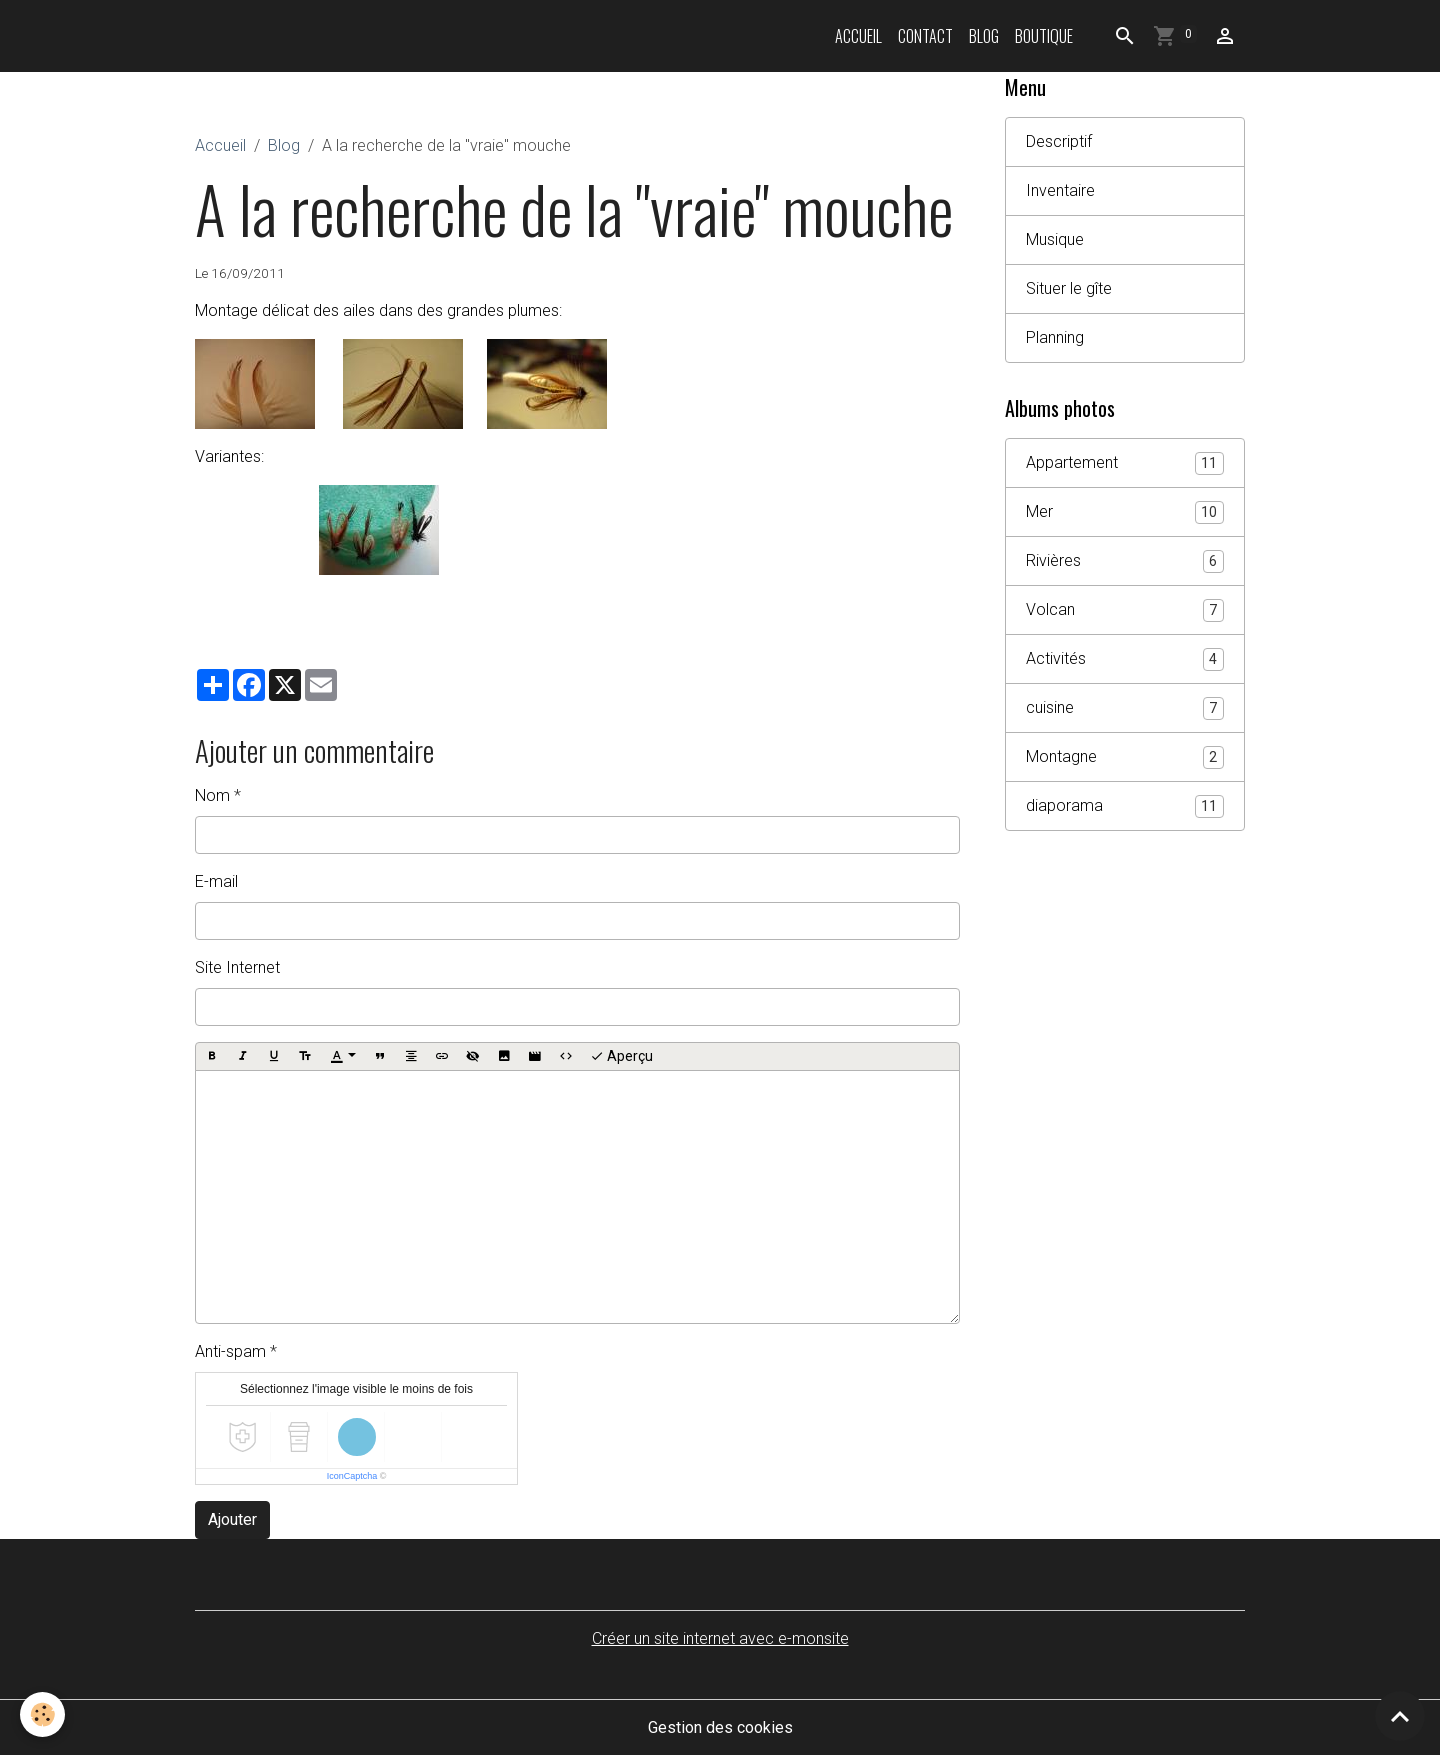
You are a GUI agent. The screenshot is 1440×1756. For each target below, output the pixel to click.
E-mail (216, 881)
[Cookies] (42, 1714)
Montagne (1125, 757)
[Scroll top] (1400, 1716)
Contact (925, 36)
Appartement (1125, 463)
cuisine (1125, 708)
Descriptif (1059, 141)
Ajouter (232, 1519)
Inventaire (1060, 190)
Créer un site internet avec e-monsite (720, 1638)
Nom (212, 795)
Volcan (1125, 610)
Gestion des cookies (720, 1727)
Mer (1125, 512)
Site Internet (237, 967)
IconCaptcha (352, 1476)
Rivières (1125, 561)
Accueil (858, 36)
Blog (984, 36)
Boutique (1044, 36)
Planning (1055, 337)
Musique (1055, 239)
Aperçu (621, 1057)
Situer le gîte (1069, 288)
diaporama (1125, 806)
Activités (1125, 659)
